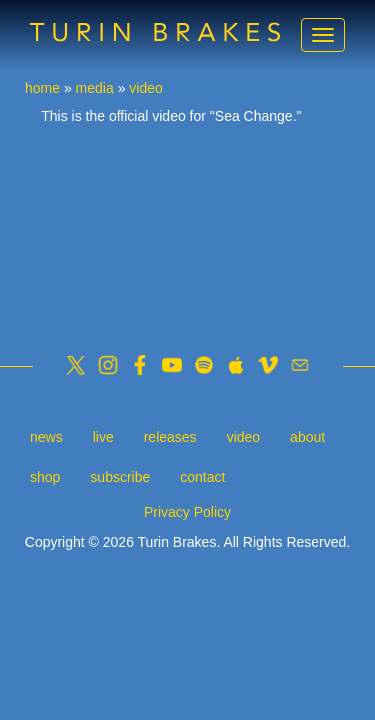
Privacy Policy (187, 512)
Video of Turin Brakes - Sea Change (187, 223)
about (307, 437)
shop (45, 477)
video (145, 88)
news (46, 437)
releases (170, 437)
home (42, 88)
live (103, 437)
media (95, 88)
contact (202, 477)
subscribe (120, 477)
